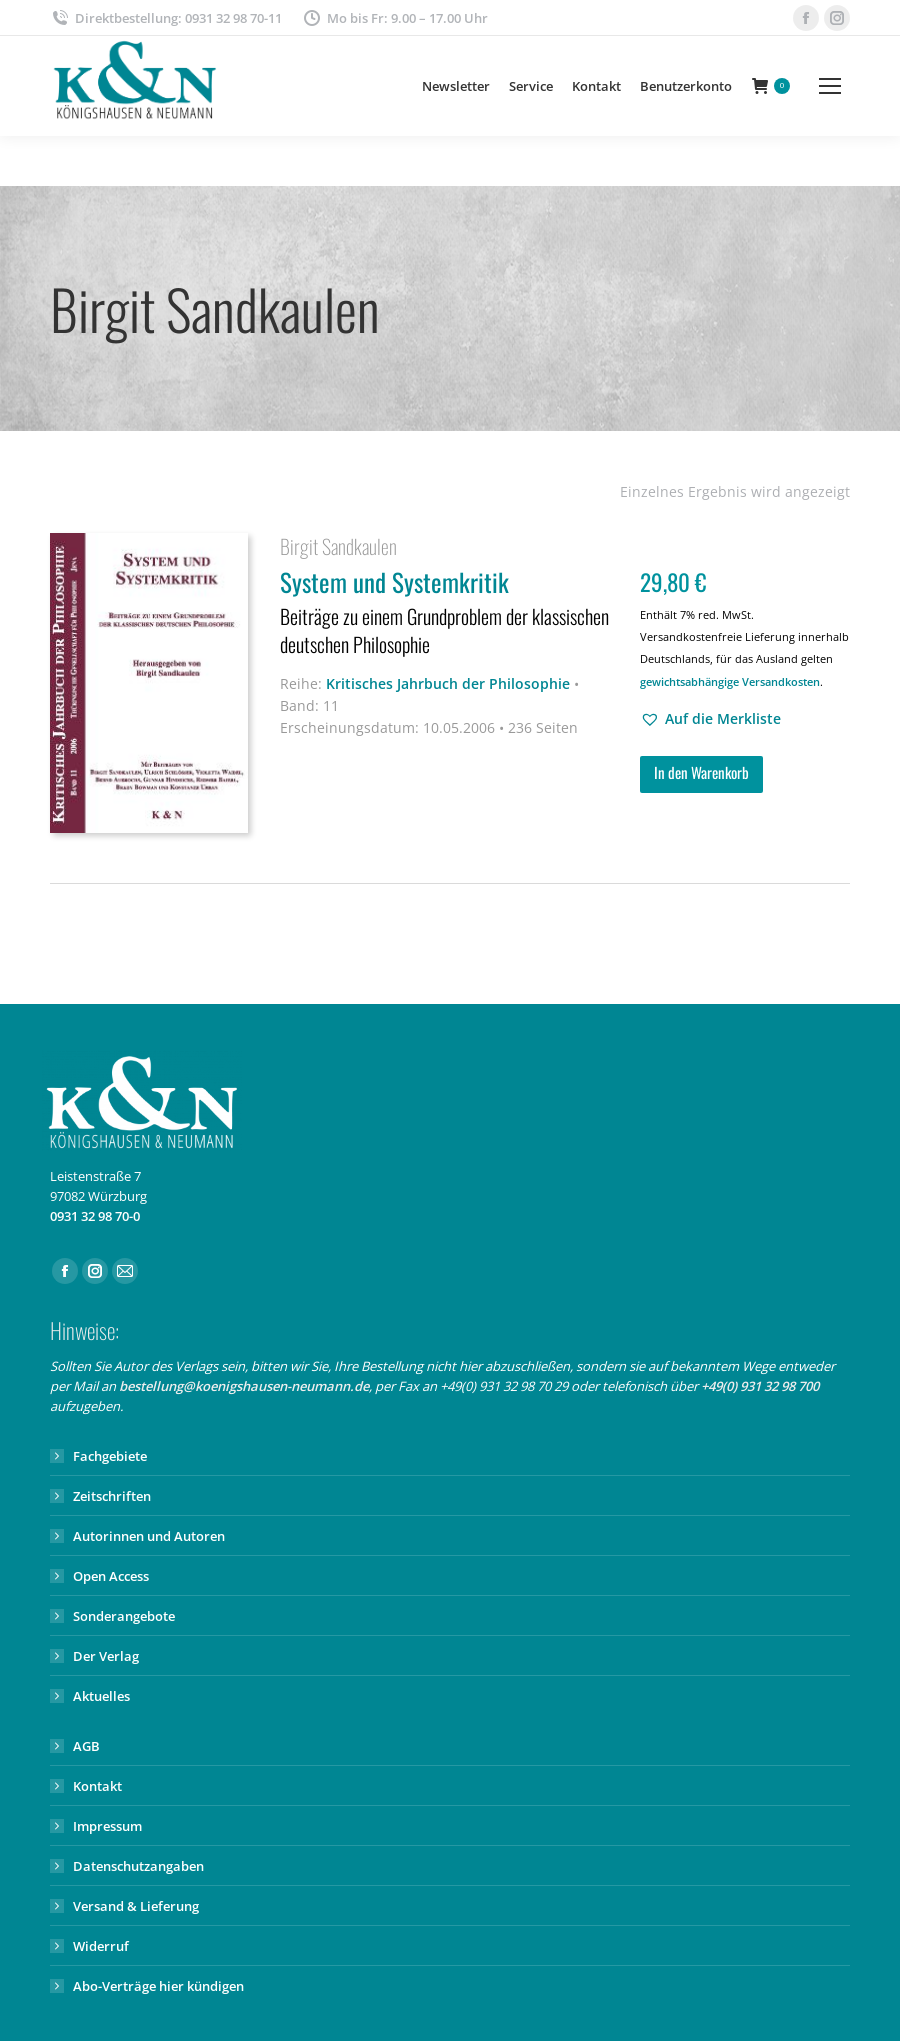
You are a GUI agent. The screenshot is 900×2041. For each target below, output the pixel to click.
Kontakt (97, 1786)
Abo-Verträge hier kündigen (158, 1986)
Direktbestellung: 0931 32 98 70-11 (166, 18)
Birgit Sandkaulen (338, 546)
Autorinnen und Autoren (149, 1536)
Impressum (107, 1826)
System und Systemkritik (447, 613)
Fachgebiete (110, 1456)
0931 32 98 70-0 (95, 1216)
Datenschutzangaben (138, 1866)
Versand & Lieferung (136, 1906)
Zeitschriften (112, 1496)
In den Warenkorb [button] (701, 772)
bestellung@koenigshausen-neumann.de (244, 1386)
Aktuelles (101, 1696)
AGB (86, 1746)
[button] (710, 719)
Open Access (111, 1576)
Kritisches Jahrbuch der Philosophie (448, 683)
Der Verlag (106, 1656)
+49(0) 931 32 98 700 (760, 1386)
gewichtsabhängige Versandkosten (730, 681)
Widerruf (101, 1946)
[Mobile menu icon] (830, 86)
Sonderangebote (124, 1616)
